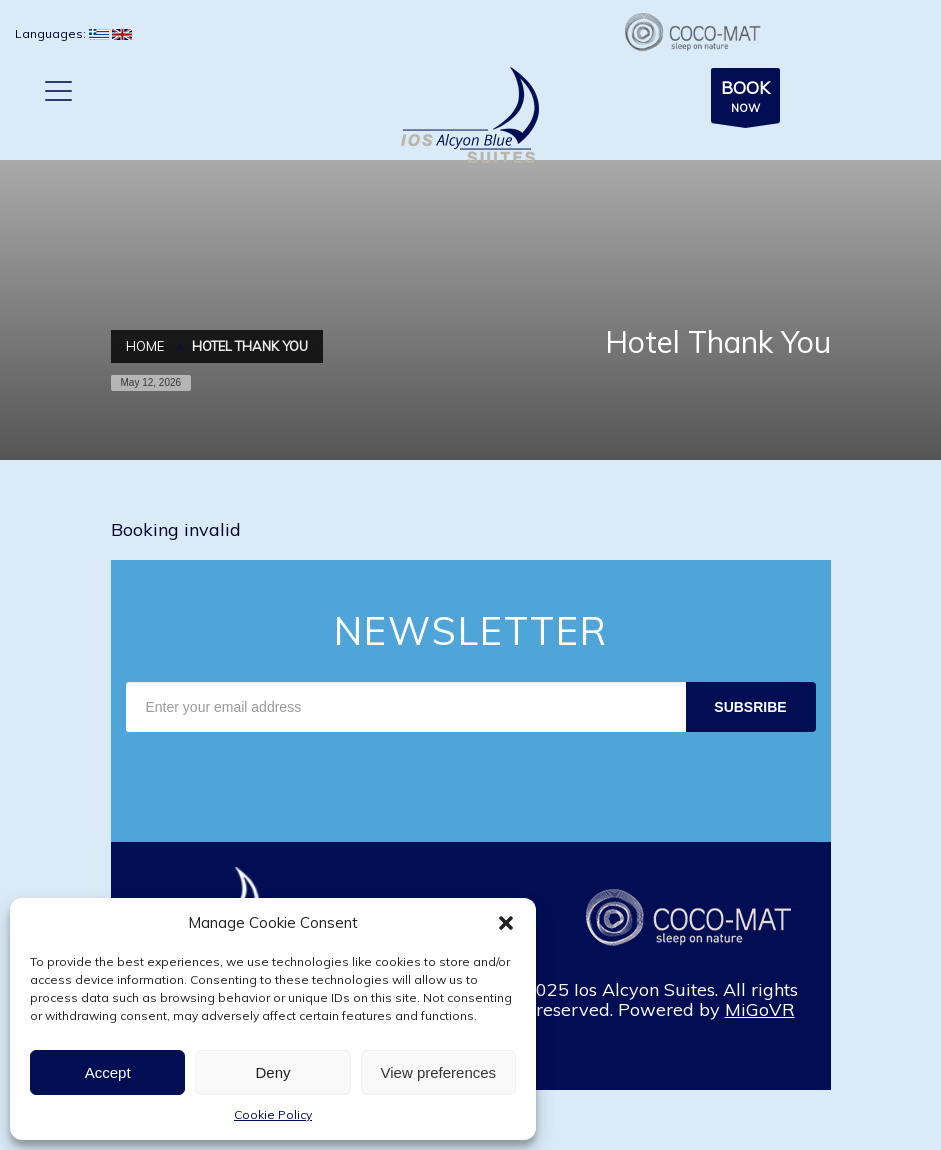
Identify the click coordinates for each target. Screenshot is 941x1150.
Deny (272, 1072)
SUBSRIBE (750, 707)
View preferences (439, 1072)
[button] (506, 923)
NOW (745, 99)
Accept (108, 1072)
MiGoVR (760, 1009)
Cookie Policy (273, 1114)
